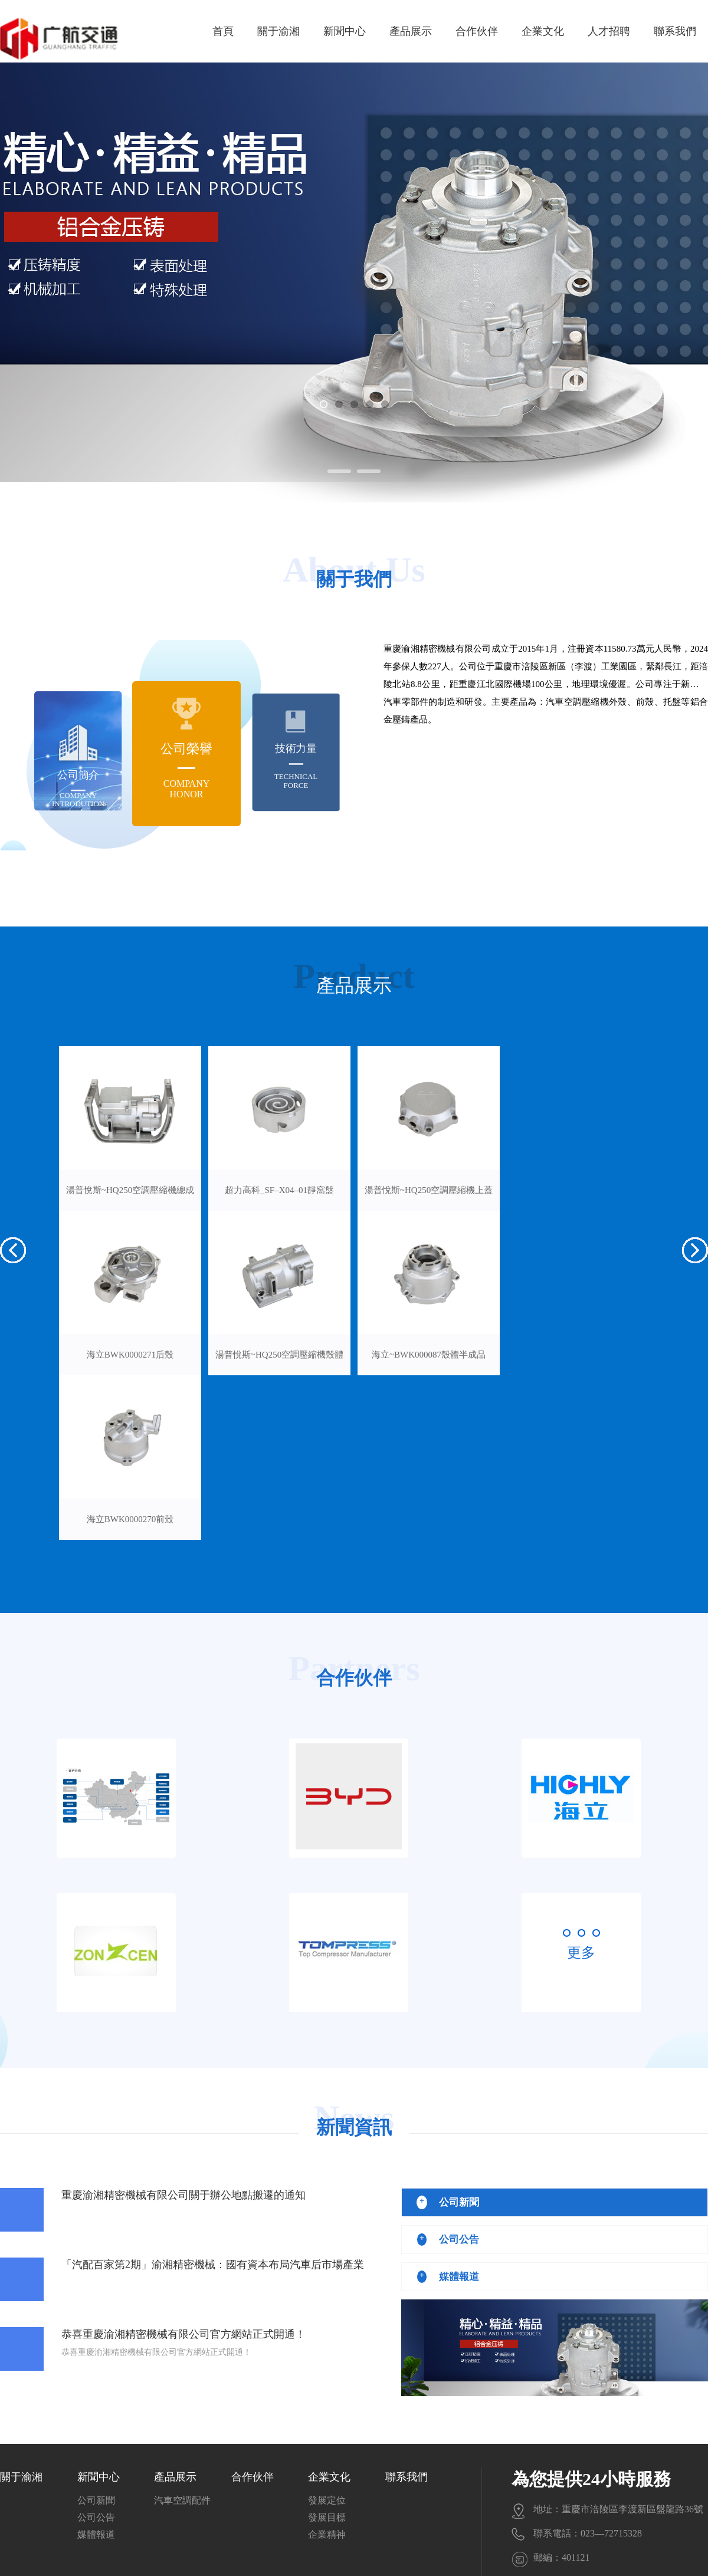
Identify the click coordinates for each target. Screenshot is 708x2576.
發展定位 (327, 2500)
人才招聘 (609, 31)
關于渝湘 (278, 31)
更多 (581, 1952)
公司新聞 (96, 2500)
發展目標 (327, 2517)
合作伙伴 (476, 31)
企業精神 (327, 2534)
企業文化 (543, 31)
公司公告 (96, 2517)
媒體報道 (96, 2534)
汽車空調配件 (182, 2500)
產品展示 (410, 31)
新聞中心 (344, 31)
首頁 (223, 31)
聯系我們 (675, 31)
